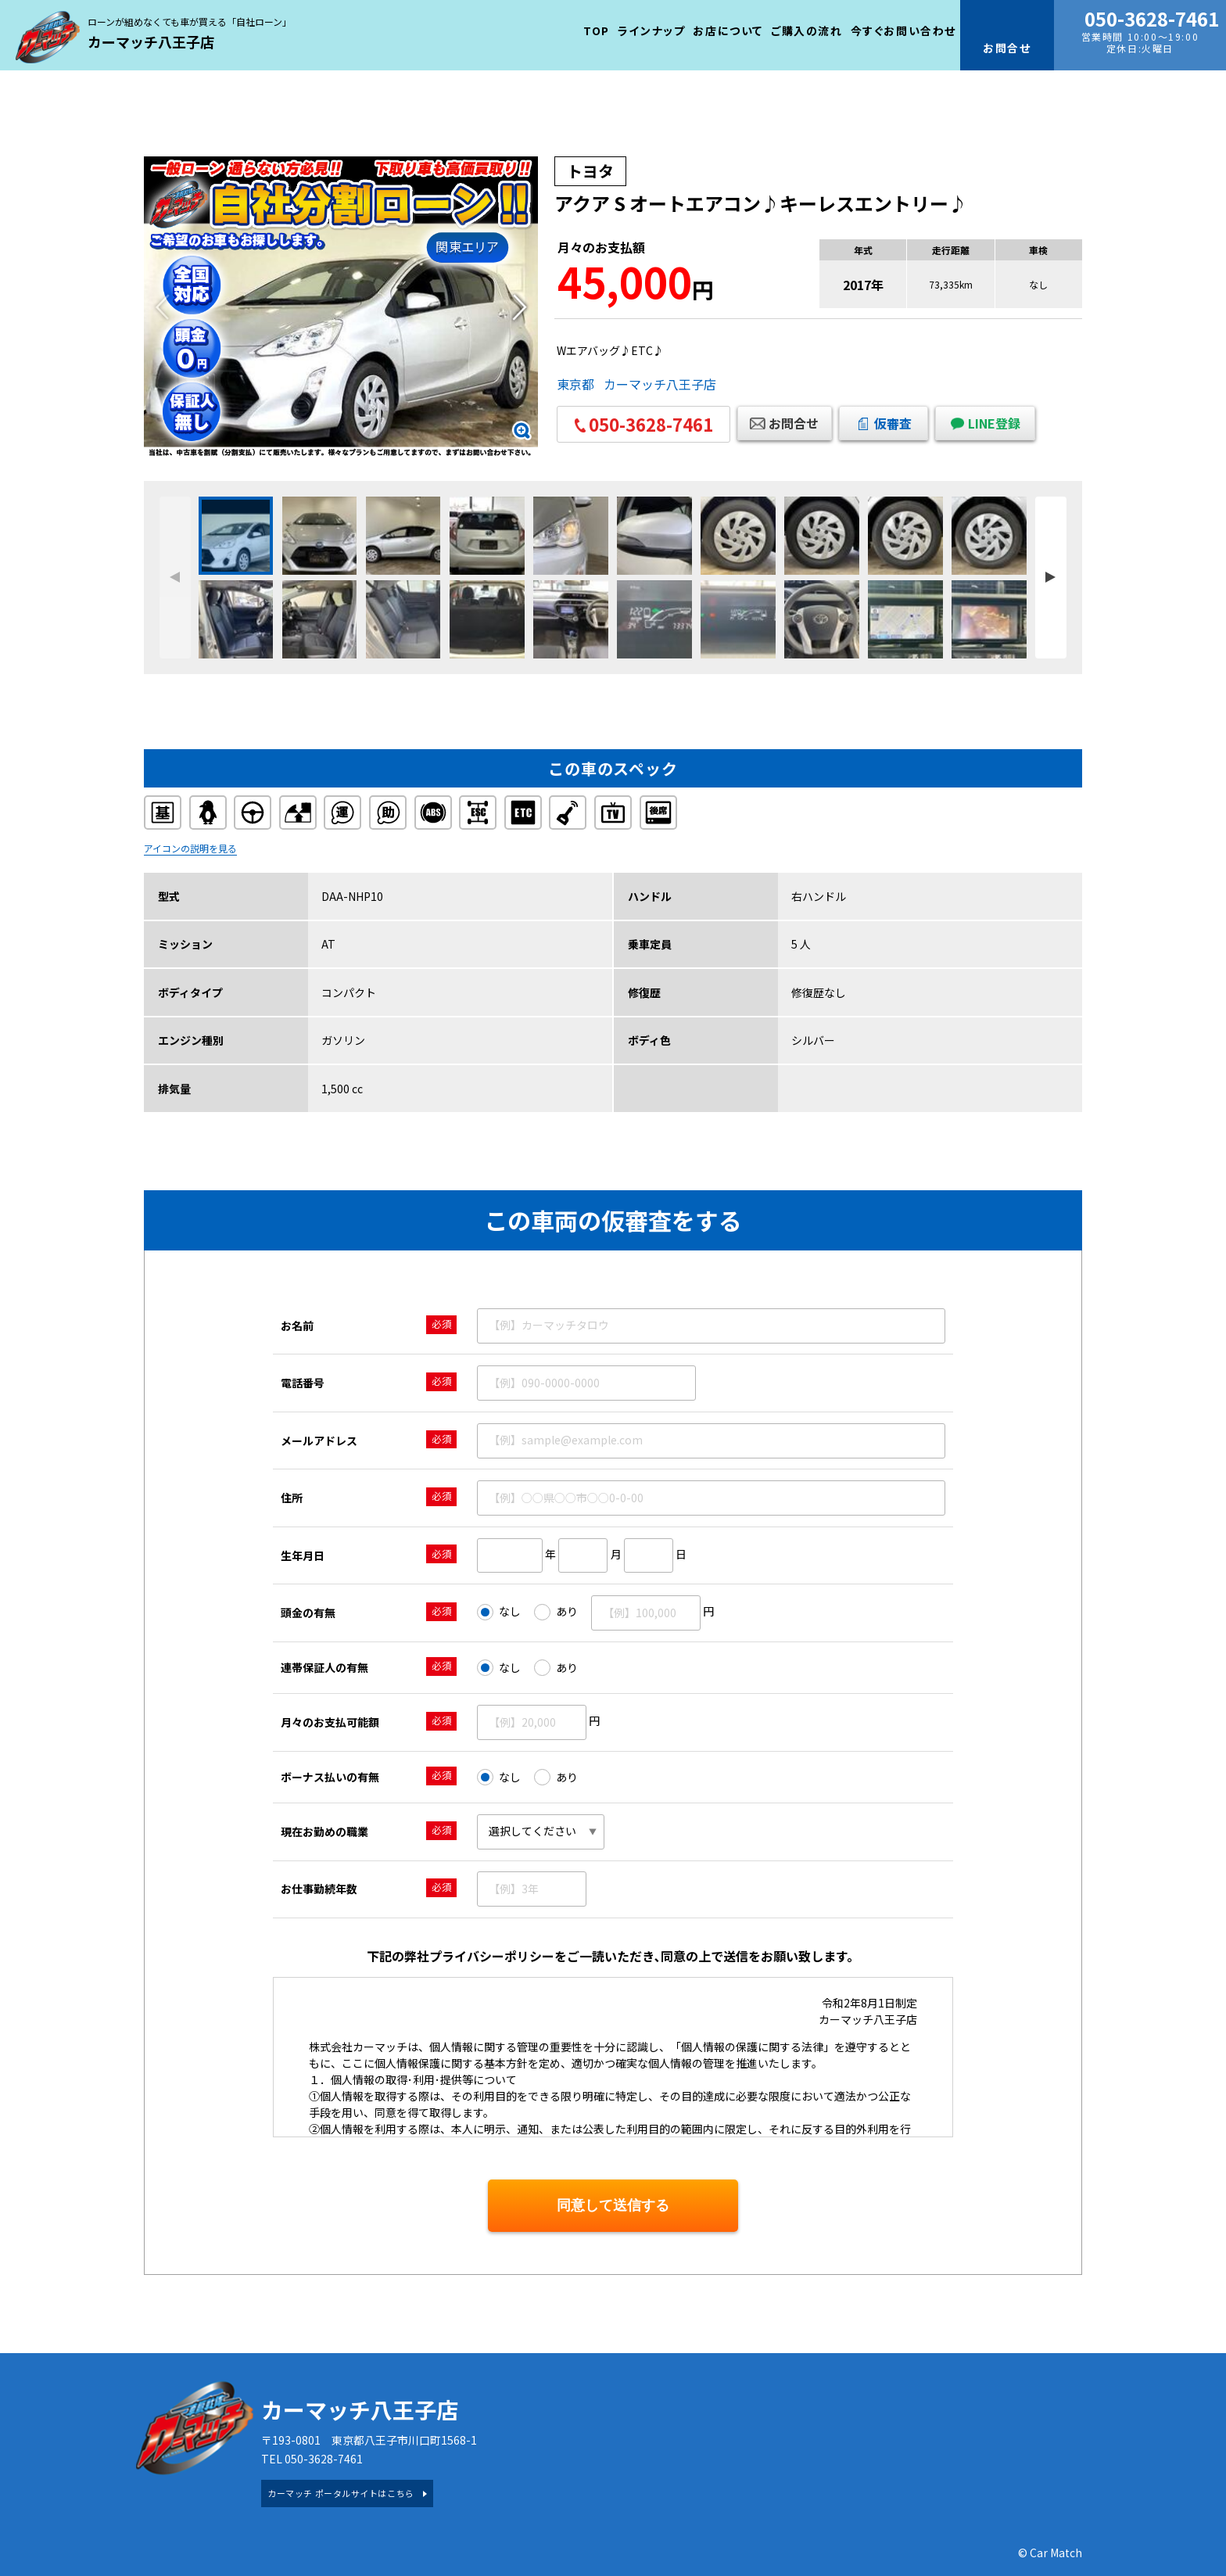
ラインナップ (652, 30)
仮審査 (893, 423)
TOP (596, 30)
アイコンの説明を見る (190, 848)
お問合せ (794, 423)
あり (556, 1611)
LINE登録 (994, 423)
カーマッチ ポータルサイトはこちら (340, 2493)
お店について (728, 30)
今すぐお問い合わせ (903, 30)
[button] (519, 307)
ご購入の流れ (807, 30)
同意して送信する (613, 2205)
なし (499, 1611)
